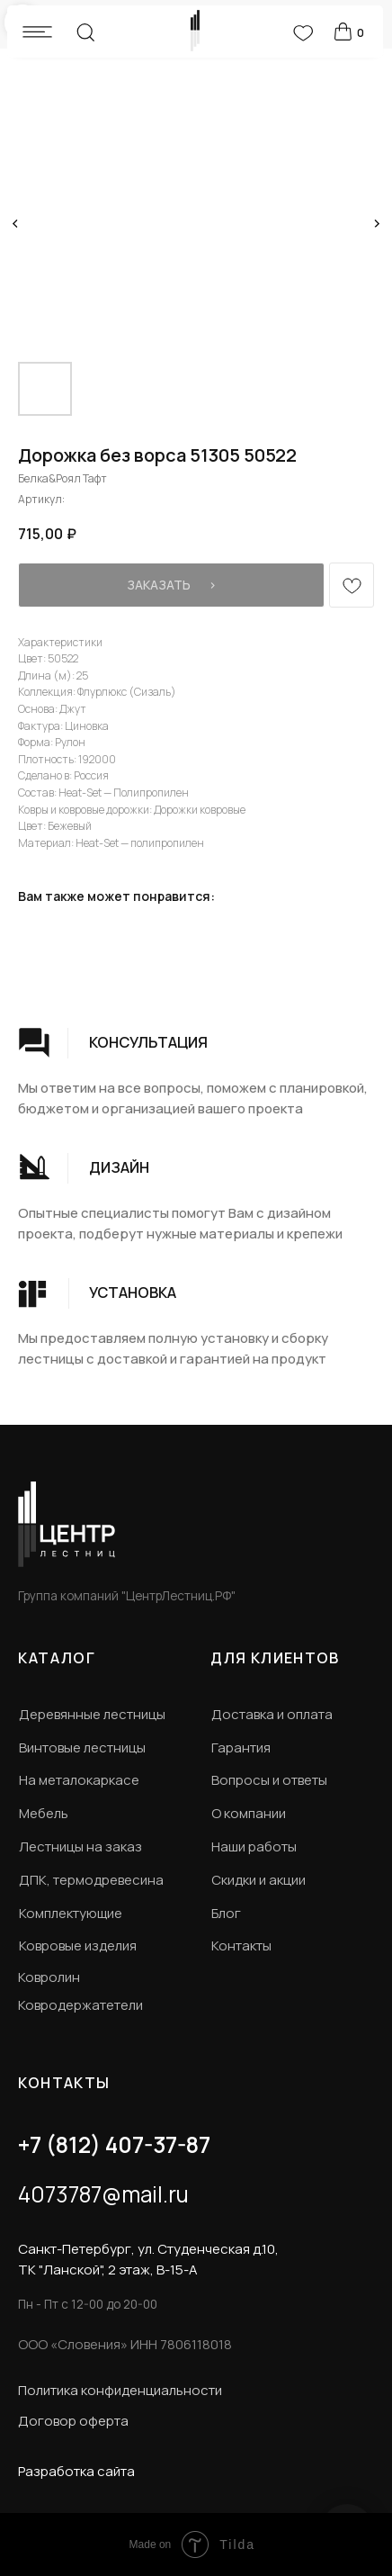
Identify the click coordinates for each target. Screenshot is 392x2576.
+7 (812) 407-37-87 (114, 2144)
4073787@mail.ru (103, 2194)
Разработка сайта (76, 2471)
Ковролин (49, 1977)
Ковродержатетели (80, 2004)
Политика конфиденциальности (120, 2390)
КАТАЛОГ (56, 1658)
